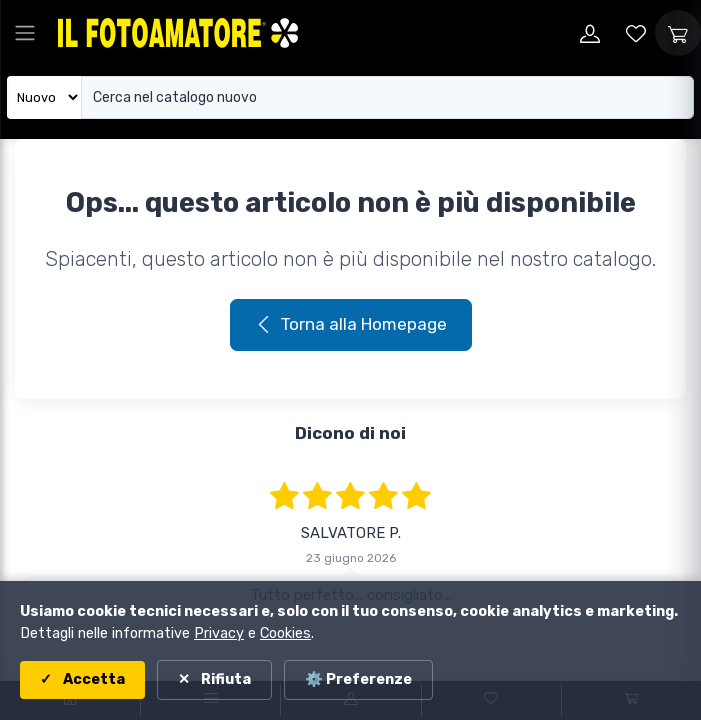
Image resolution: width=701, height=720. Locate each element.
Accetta (92, 679)
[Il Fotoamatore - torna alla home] (178, 32)
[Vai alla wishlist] (636, 33)
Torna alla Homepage (351, 324)
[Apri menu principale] (25, 33)
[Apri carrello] (678, 33)
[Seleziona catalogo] (44, 97)
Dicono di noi (350, 433)
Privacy (219, 633)
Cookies (285, 633)
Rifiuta (224, 679)
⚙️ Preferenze (358, 679)
